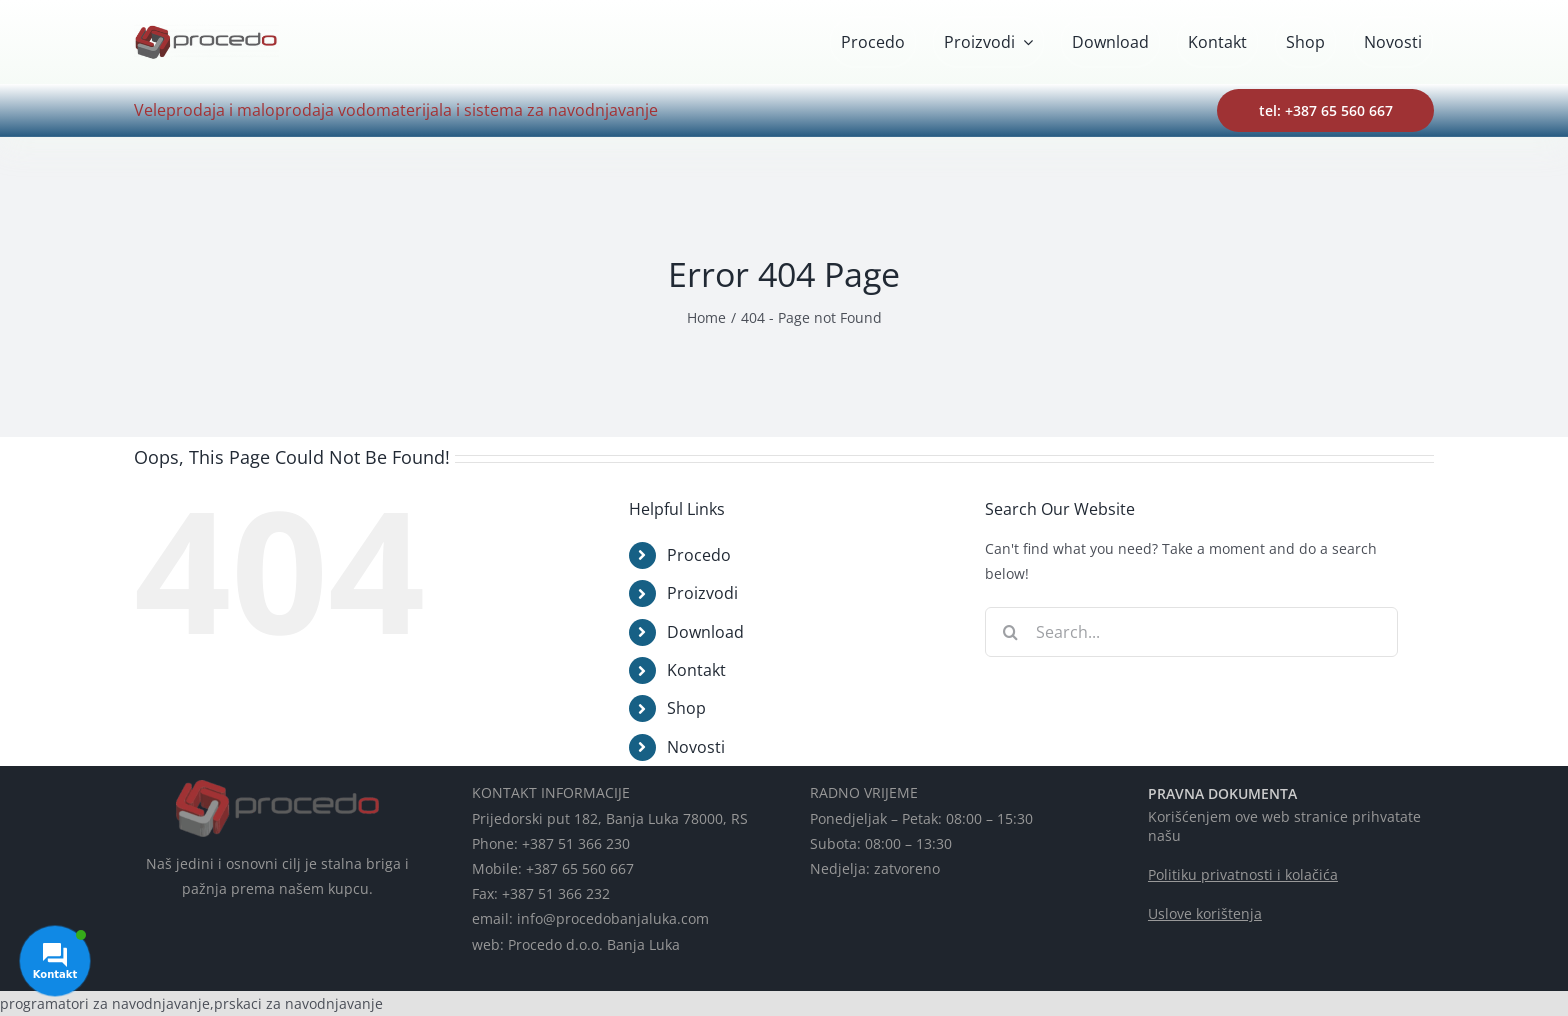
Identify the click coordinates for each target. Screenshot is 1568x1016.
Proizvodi (702, 593)
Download (705, 632)
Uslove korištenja (1205, 913)
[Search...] (1191, 632)
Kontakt (696, 670)
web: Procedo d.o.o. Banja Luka (576, 944)
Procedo (699, 555)
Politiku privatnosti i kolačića (1243, 874)
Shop (686, 708)
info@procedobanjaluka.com (613, 918)
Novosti (696, 747)
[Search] (1010, 632)
